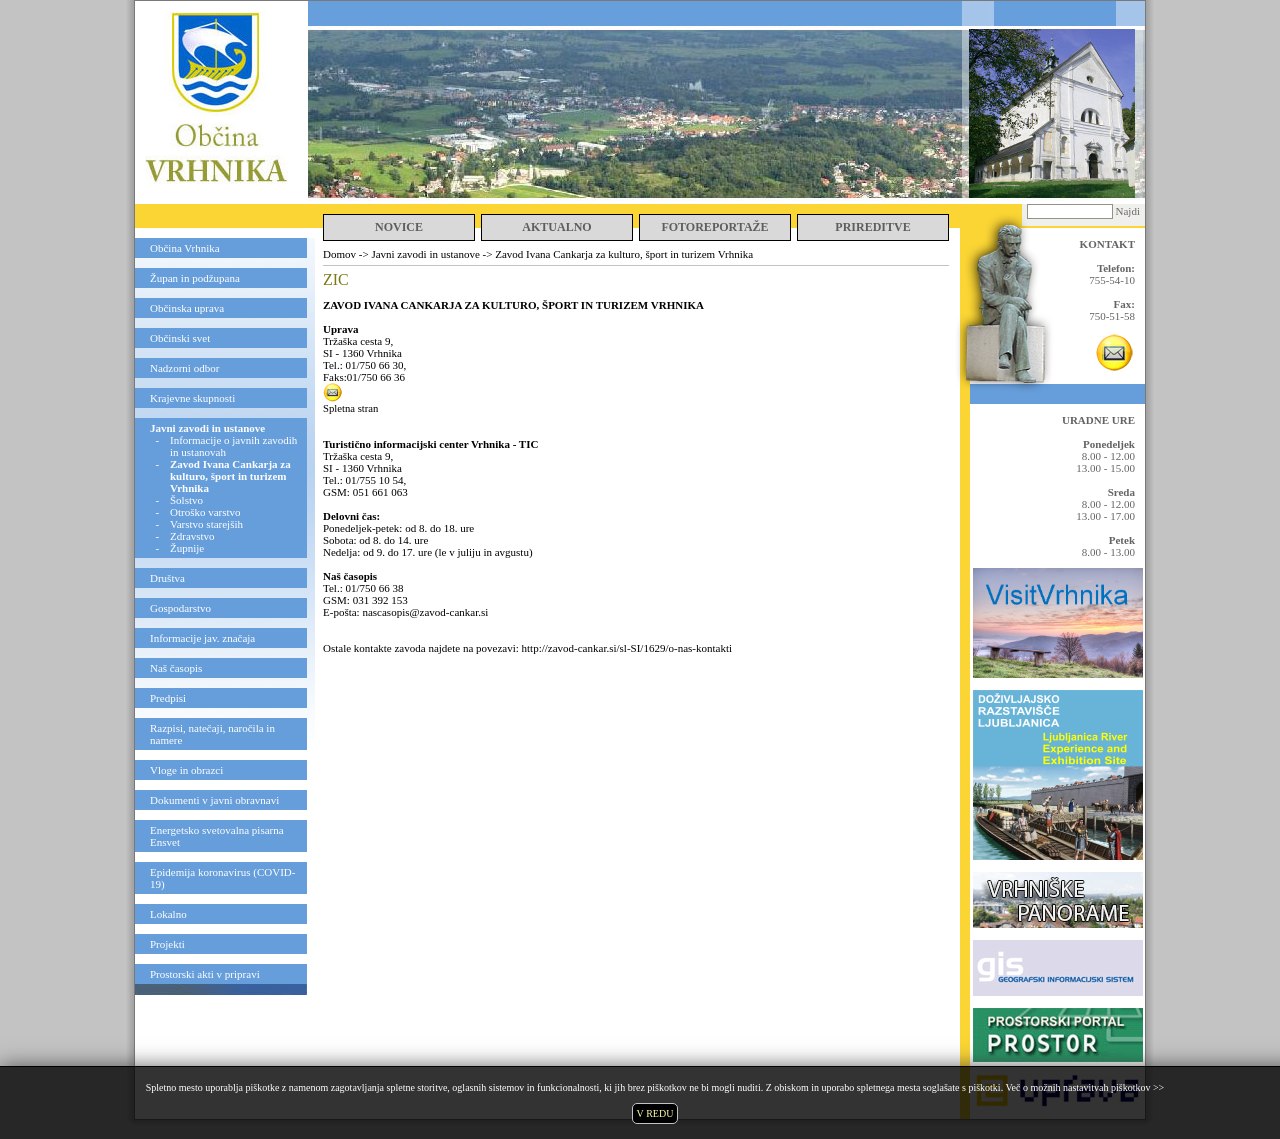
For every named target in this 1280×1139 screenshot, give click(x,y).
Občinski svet (180, 338)
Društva (167, 578)
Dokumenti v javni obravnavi (214, 800)
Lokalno (168, 914)
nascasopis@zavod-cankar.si (425, 612)
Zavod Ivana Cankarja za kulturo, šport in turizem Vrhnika (624, 254)
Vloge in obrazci (186, 770)
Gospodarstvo (180, 608)
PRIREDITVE (872, 227)
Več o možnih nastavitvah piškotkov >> (1084, 1087)
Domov (339, 254)
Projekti (167, 944)
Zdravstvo (192, 536)
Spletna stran (350, 408)
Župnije (187, 548)
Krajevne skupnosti (192, 398)
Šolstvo (186, 500)
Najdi (1128, 211)
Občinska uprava (187, 308)
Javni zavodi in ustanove (207, 428)
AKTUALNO (556, 227)
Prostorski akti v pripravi (205, 974)
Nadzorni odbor (184, 368)
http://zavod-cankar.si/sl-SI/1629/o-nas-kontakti (627, 648)
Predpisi (168, 698)
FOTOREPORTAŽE (714, 227)
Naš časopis (176, 668)
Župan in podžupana (195, 278)
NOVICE (399, 227)
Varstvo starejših (206, 524)
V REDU (655, 1113)
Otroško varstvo (205, 512)
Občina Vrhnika (185, 248)
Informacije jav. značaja (202, 638)
